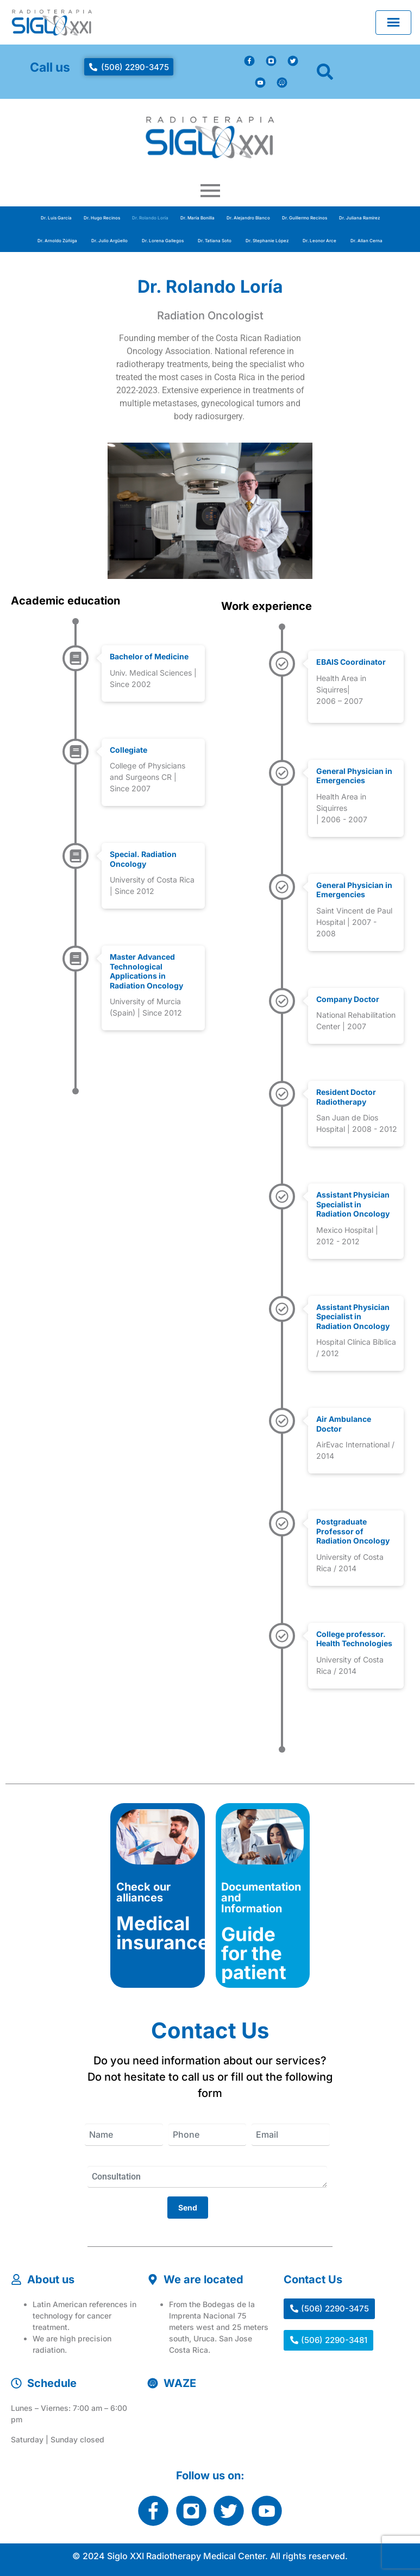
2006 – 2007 (339, 701)
